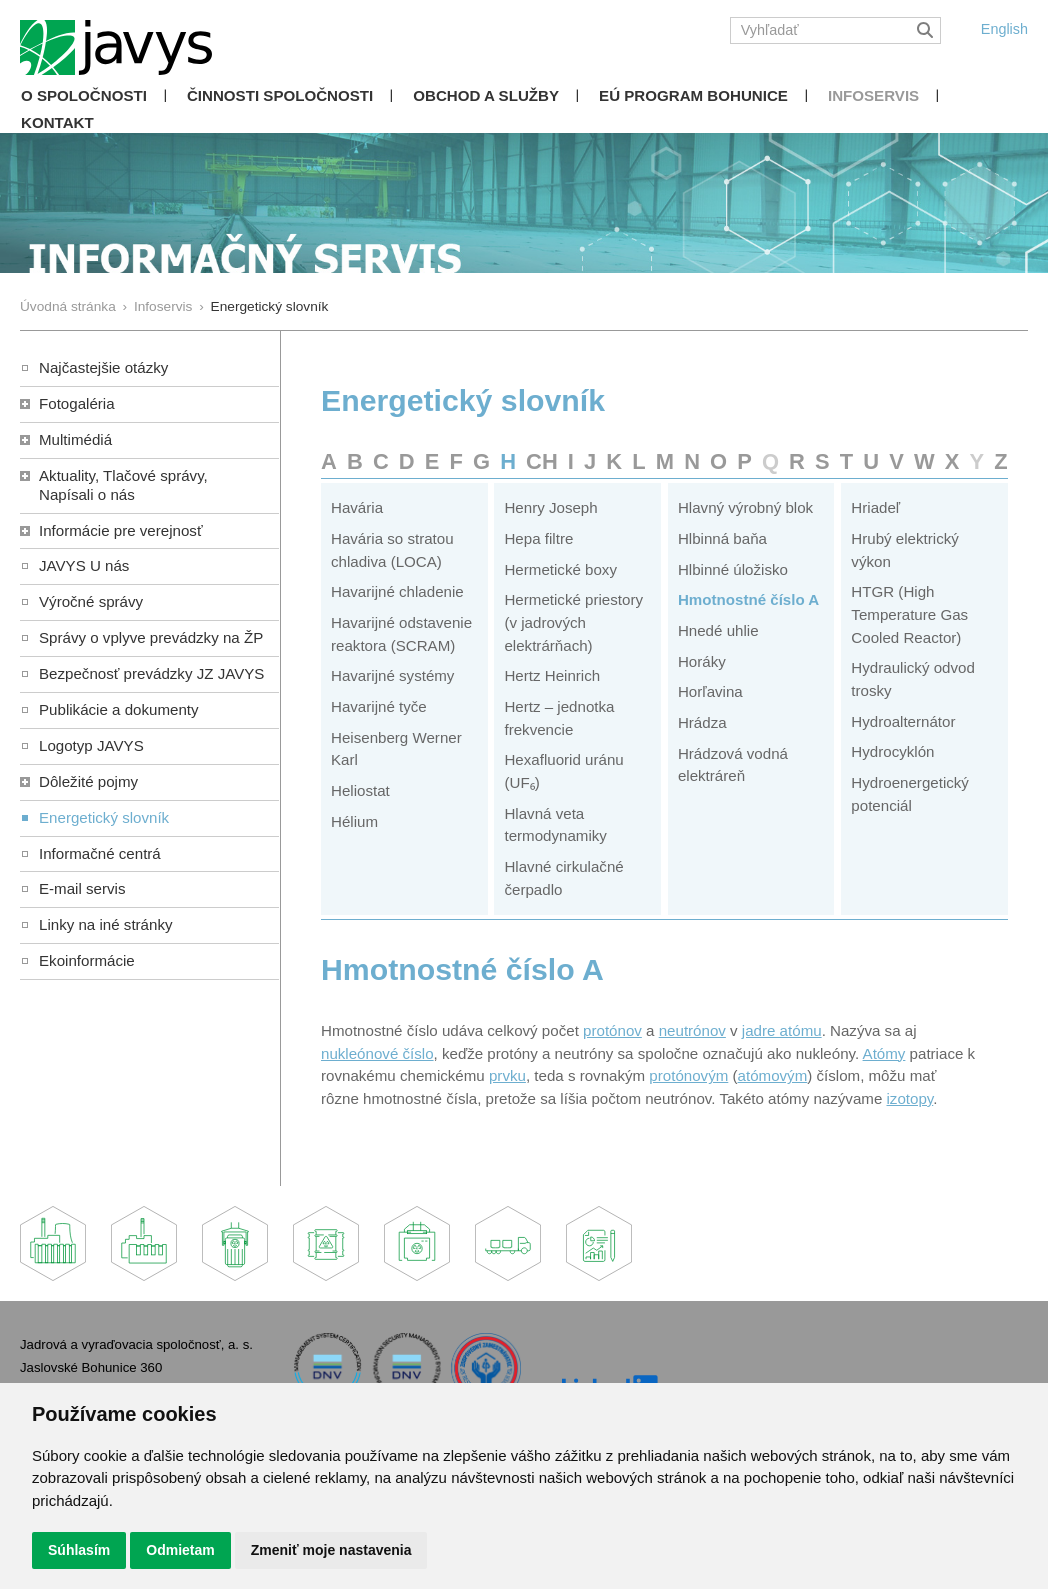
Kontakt (57, 122)
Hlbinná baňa (722, 538)
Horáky (702, 661)
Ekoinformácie (87, 960)
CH (542, 461)
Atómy (884, 1053)
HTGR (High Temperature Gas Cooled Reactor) (909, 614)
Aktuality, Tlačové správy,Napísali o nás (123, 485)
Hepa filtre (538, 538)
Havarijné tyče (379, 706)
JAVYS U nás (84, 565)
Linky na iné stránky (106, 924)
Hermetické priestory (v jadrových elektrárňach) (573, 622)
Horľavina (710, 691)
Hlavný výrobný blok (745, 507)
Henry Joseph (550, 507)
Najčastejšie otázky (103, 367)
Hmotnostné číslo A (748, 599)
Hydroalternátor (903, 721)
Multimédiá (75, 439)
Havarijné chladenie (397, 591)
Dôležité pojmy (88, 781)
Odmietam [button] (180, 1550)
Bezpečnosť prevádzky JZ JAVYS (151, 673)
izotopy (910, 1098)
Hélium (354, 821)
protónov (612, 1030)
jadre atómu (782, 1030)
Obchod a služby (486, 95)
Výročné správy (91, 601)
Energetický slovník (104, 817)
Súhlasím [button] (79, 1550)
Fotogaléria (77, 403)
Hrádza (702, 722)
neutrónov (692, 1030)
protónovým (688, 1075)
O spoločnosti (84, 95)
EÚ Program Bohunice (693, 95)
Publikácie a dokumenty (119, 709)
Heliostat (360, 790)
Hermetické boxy (560, 569)
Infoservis (873, 95)
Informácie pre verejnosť (121, 530)
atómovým (773, 1075)
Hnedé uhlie (718, 630)
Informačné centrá (100, 853)
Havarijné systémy (392, 675)
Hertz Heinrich (552, 675)
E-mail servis (82, 888)
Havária (357, 507)
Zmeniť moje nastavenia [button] (331, 1550)
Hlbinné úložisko (733, 569)
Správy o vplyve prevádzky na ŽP (151, 637)
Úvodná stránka (68, 306)
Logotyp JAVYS (91, 745)
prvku (507, 1075)
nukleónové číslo (377, 1053)
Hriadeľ (875, 507)
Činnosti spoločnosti (280, 95)
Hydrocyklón (892, 751)
